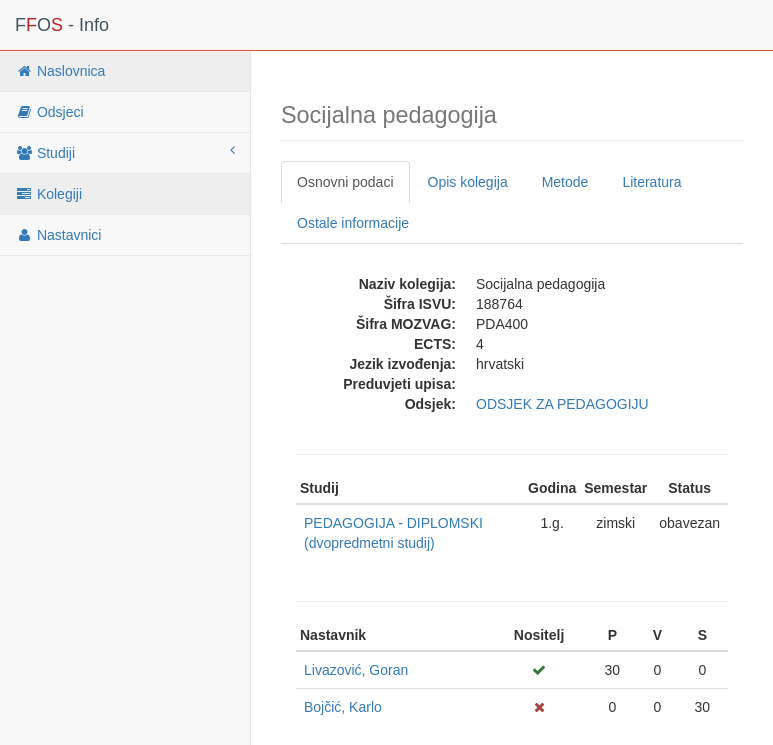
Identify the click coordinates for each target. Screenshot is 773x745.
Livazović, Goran (356, 670)
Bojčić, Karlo (343, 707)
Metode (565, 182)
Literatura (651, 182)
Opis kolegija (468, 182)
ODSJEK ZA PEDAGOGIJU (562, 404)
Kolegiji (48, 194)
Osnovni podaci (345, 182)
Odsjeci (49, 112)
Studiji (125, 152)
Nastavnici (58, 235)
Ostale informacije (353, 223)
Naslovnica (60, 71)
